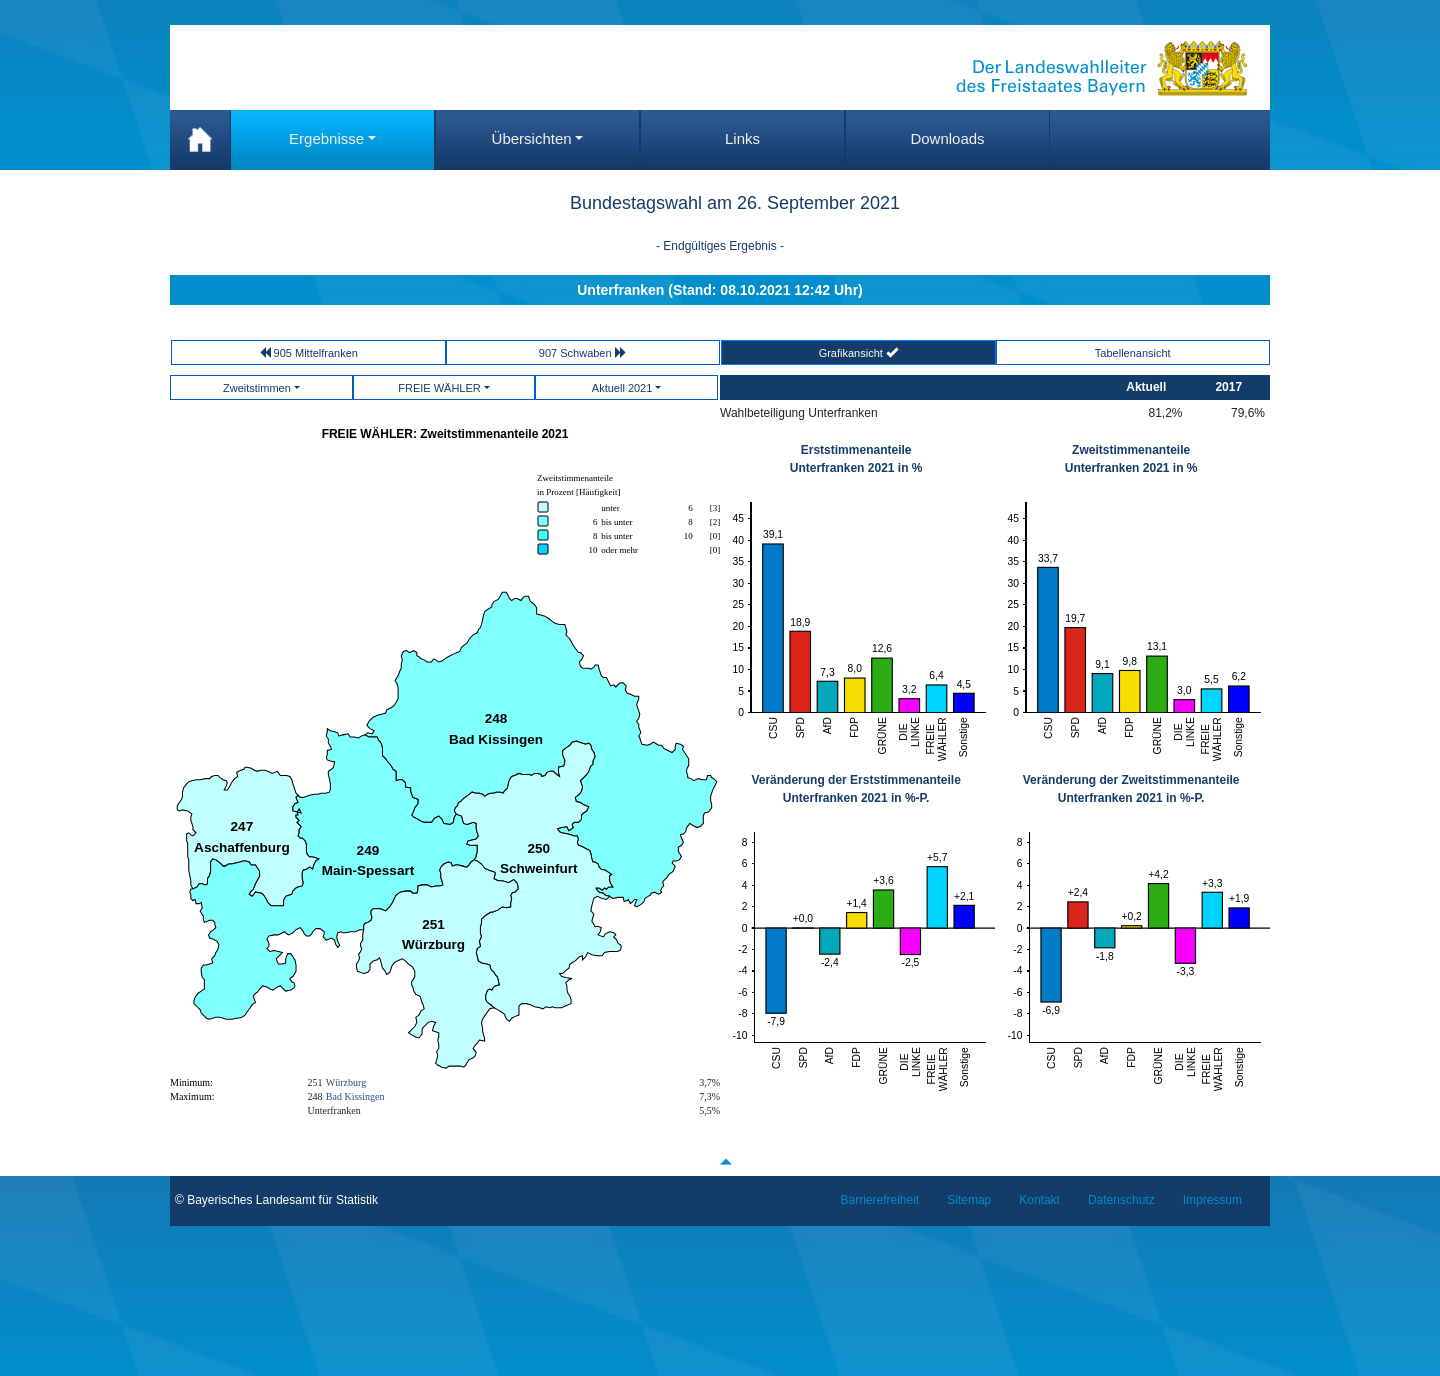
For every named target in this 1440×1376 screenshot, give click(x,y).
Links (742, 138)
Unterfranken (334, 1110)
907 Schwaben (583, 352)
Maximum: (192, 1096)
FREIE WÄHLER (439, 388)
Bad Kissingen (355, 1096)
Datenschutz (1121, 1200)
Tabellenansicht (1133, 353)
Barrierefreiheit (880, 1200)
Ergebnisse (326, 138)
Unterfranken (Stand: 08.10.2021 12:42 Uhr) (720, 290)
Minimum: (191, 1082)
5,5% (709, 1110)
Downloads (947, 138)
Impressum (1212, 1200)
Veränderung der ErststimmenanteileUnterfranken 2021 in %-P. (855, 789)
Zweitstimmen (257, 388)
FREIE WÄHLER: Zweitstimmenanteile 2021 (445, 434)
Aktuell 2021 (622, 388)
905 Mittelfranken (308, 352)
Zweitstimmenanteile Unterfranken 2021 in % (1131, 459)
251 (315, 1082)
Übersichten (532, 138)
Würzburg (346, 1082)
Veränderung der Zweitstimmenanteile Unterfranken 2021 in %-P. (1131, 789)
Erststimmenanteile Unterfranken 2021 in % (856, 459)
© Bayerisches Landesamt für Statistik (276, 1200)
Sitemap (969, 1200)
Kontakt (1039, 1200)
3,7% (709, 1082)
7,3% (709, 1096)
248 (315, 1096)
